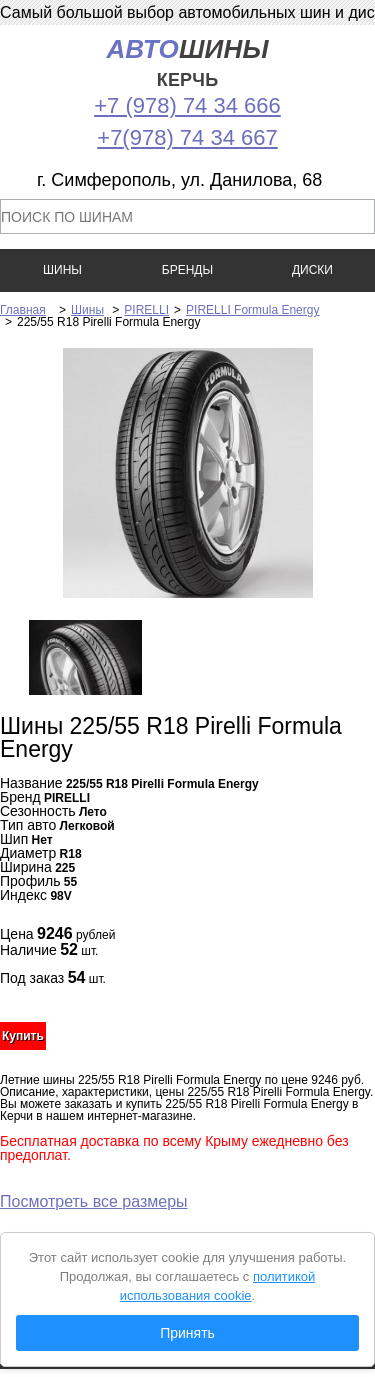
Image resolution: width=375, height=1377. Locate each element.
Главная (23, 310)
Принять (187, 1333)
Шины (87, 310)
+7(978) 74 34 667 (187, 137)
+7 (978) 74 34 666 (187, 105)
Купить (23, 1036)
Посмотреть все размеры (94, 1201)
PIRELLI (146, 310)
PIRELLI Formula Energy (252, 310)
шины (187, 62)
